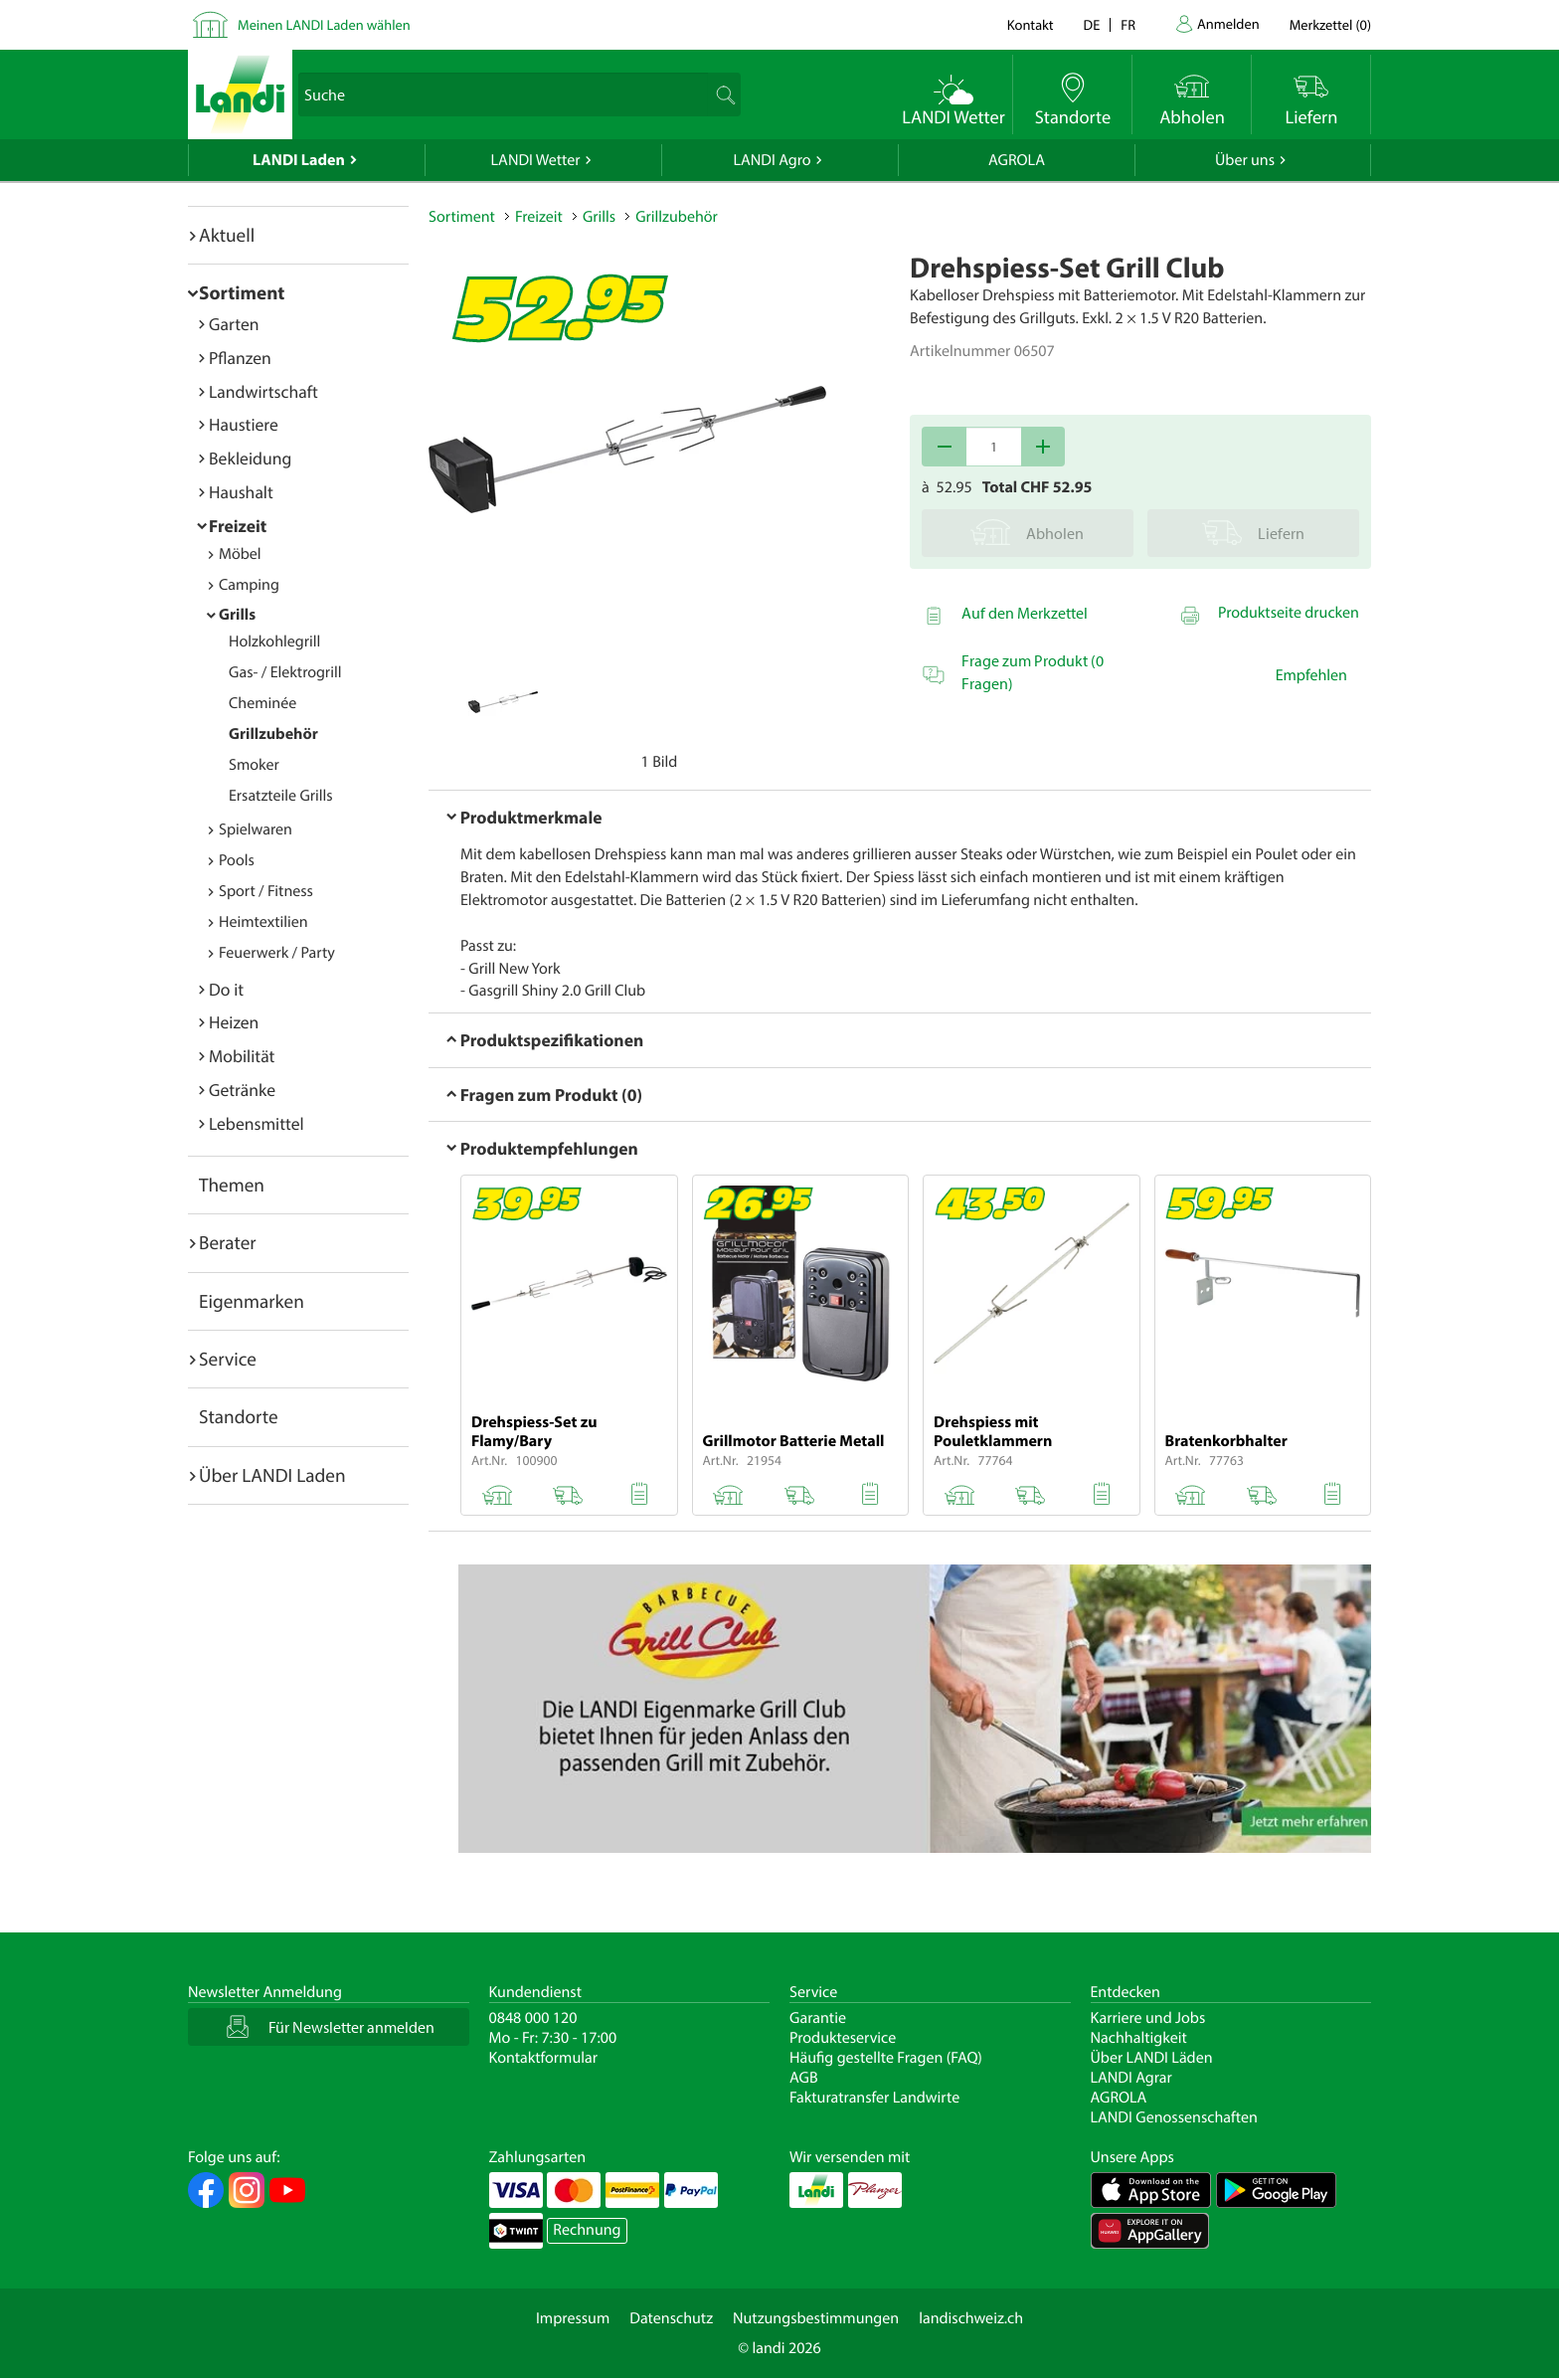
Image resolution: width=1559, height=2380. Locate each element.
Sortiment (241, 292)
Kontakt (1030, 24)
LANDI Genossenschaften (1174, 2117)
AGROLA (1016, 160)
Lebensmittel (256, 1123)
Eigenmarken (251, 1301)
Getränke (242, 1089)
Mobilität (241, 1055)
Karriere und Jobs (1148, 2018)
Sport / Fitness (266, 891)
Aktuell (227, 235)
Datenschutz (671, 2318)
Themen (231, 1184)
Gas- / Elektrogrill (285, 672)
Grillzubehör (273, 734)
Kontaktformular (544, 2058)
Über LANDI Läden (1152, 2058)
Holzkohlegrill (274, 641)
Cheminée (262, 703)
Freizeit (237, 525)
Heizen (234, 1021)
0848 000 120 (533, 2018)
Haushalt (241, 491)
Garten (234, 323)
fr (1128, 24)
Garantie (817, 2018)
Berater (228, 1242)
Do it (226, 989)
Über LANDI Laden (272, 1475)
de (1092, 24)
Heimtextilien (263, 922)
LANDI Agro (771, 160)
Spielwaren (255, 829)
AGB (803, 2078)
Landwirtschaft (263, 391)
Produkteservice (842, 2038)
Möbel (240, 554)
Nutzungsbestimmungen (816, 2318)
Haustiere (243, 424)
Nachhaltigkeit (1139, 2038)
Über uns (1245, 160)
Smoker (254, 765)
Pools (237, 860)
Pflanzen (240, 357)
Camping (249, 585)
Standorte (238, 1416)
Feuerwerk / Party (277, 953)
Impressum (572, 2318)
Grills (237, 615)
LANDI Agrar (1131, 2078)
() (1330, 24)
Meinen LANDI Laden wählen (324, 24)
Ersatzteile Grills (281, 796)
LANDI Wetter (536, 160)
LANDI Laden (299, 160)
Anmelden (1228, 23)
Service (228, 1359)
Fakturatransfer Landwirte (874, 2097)
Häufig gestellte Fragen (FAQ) (885, 2058)
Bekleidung (250, 458)
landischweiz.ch (971, 2318)
